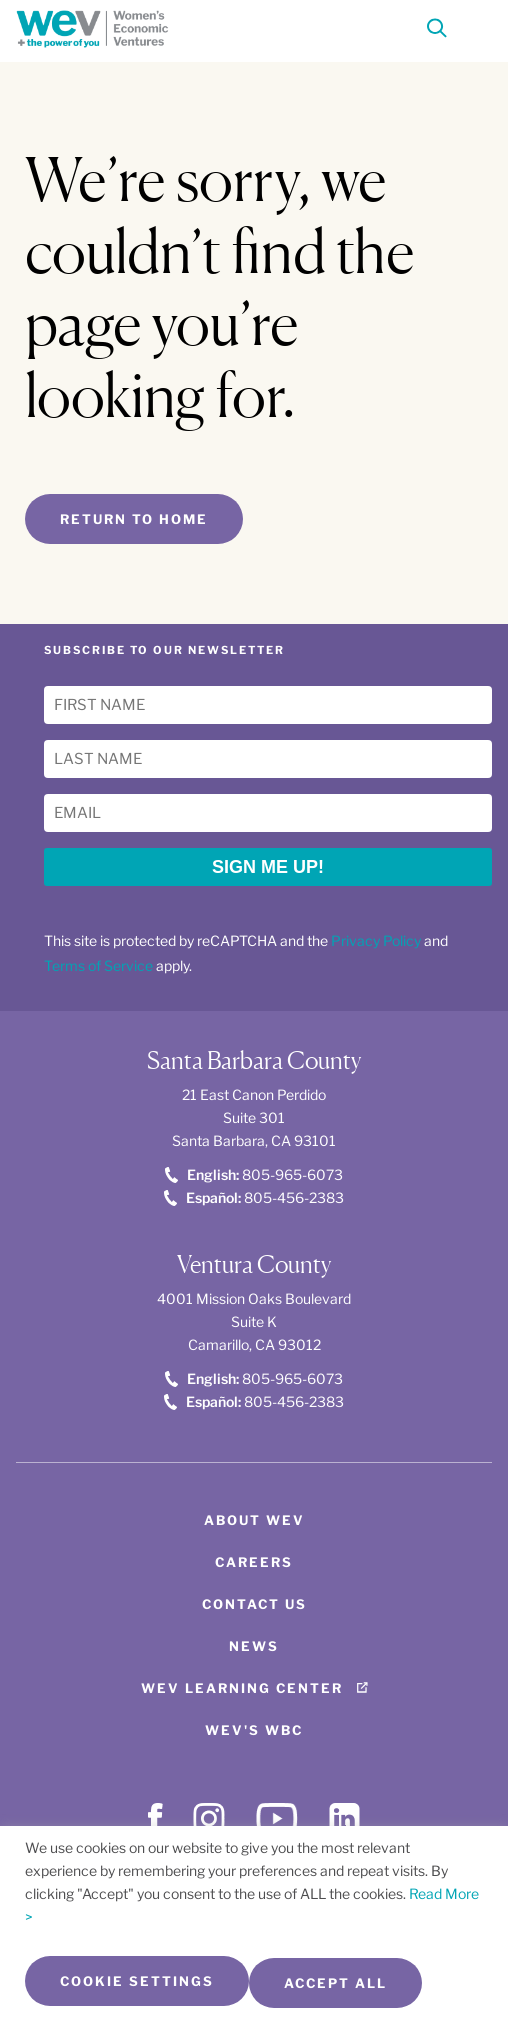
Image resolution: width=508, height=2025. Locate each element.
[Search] (437, 31)
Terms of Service (98, 965)
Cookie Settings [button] (137, 1981)
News (254, 1646)
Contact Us (254, 1604)
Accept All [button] (335, 1983)
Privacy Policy (376, 940)
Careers (254, 1562)
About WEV (254, 1520)
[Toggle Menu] (474, 26)
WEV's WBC (254, 1730)
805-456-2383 (254, 1197)
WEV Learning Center (242, 1688)
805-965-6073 (254, 1174)
